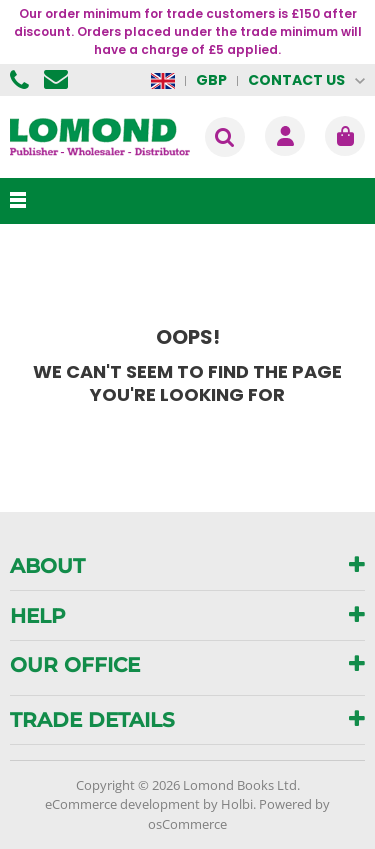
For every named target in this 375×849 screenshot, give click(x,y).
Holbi (237, 804)
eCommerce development (122, 804)
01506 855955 (22, 80)
